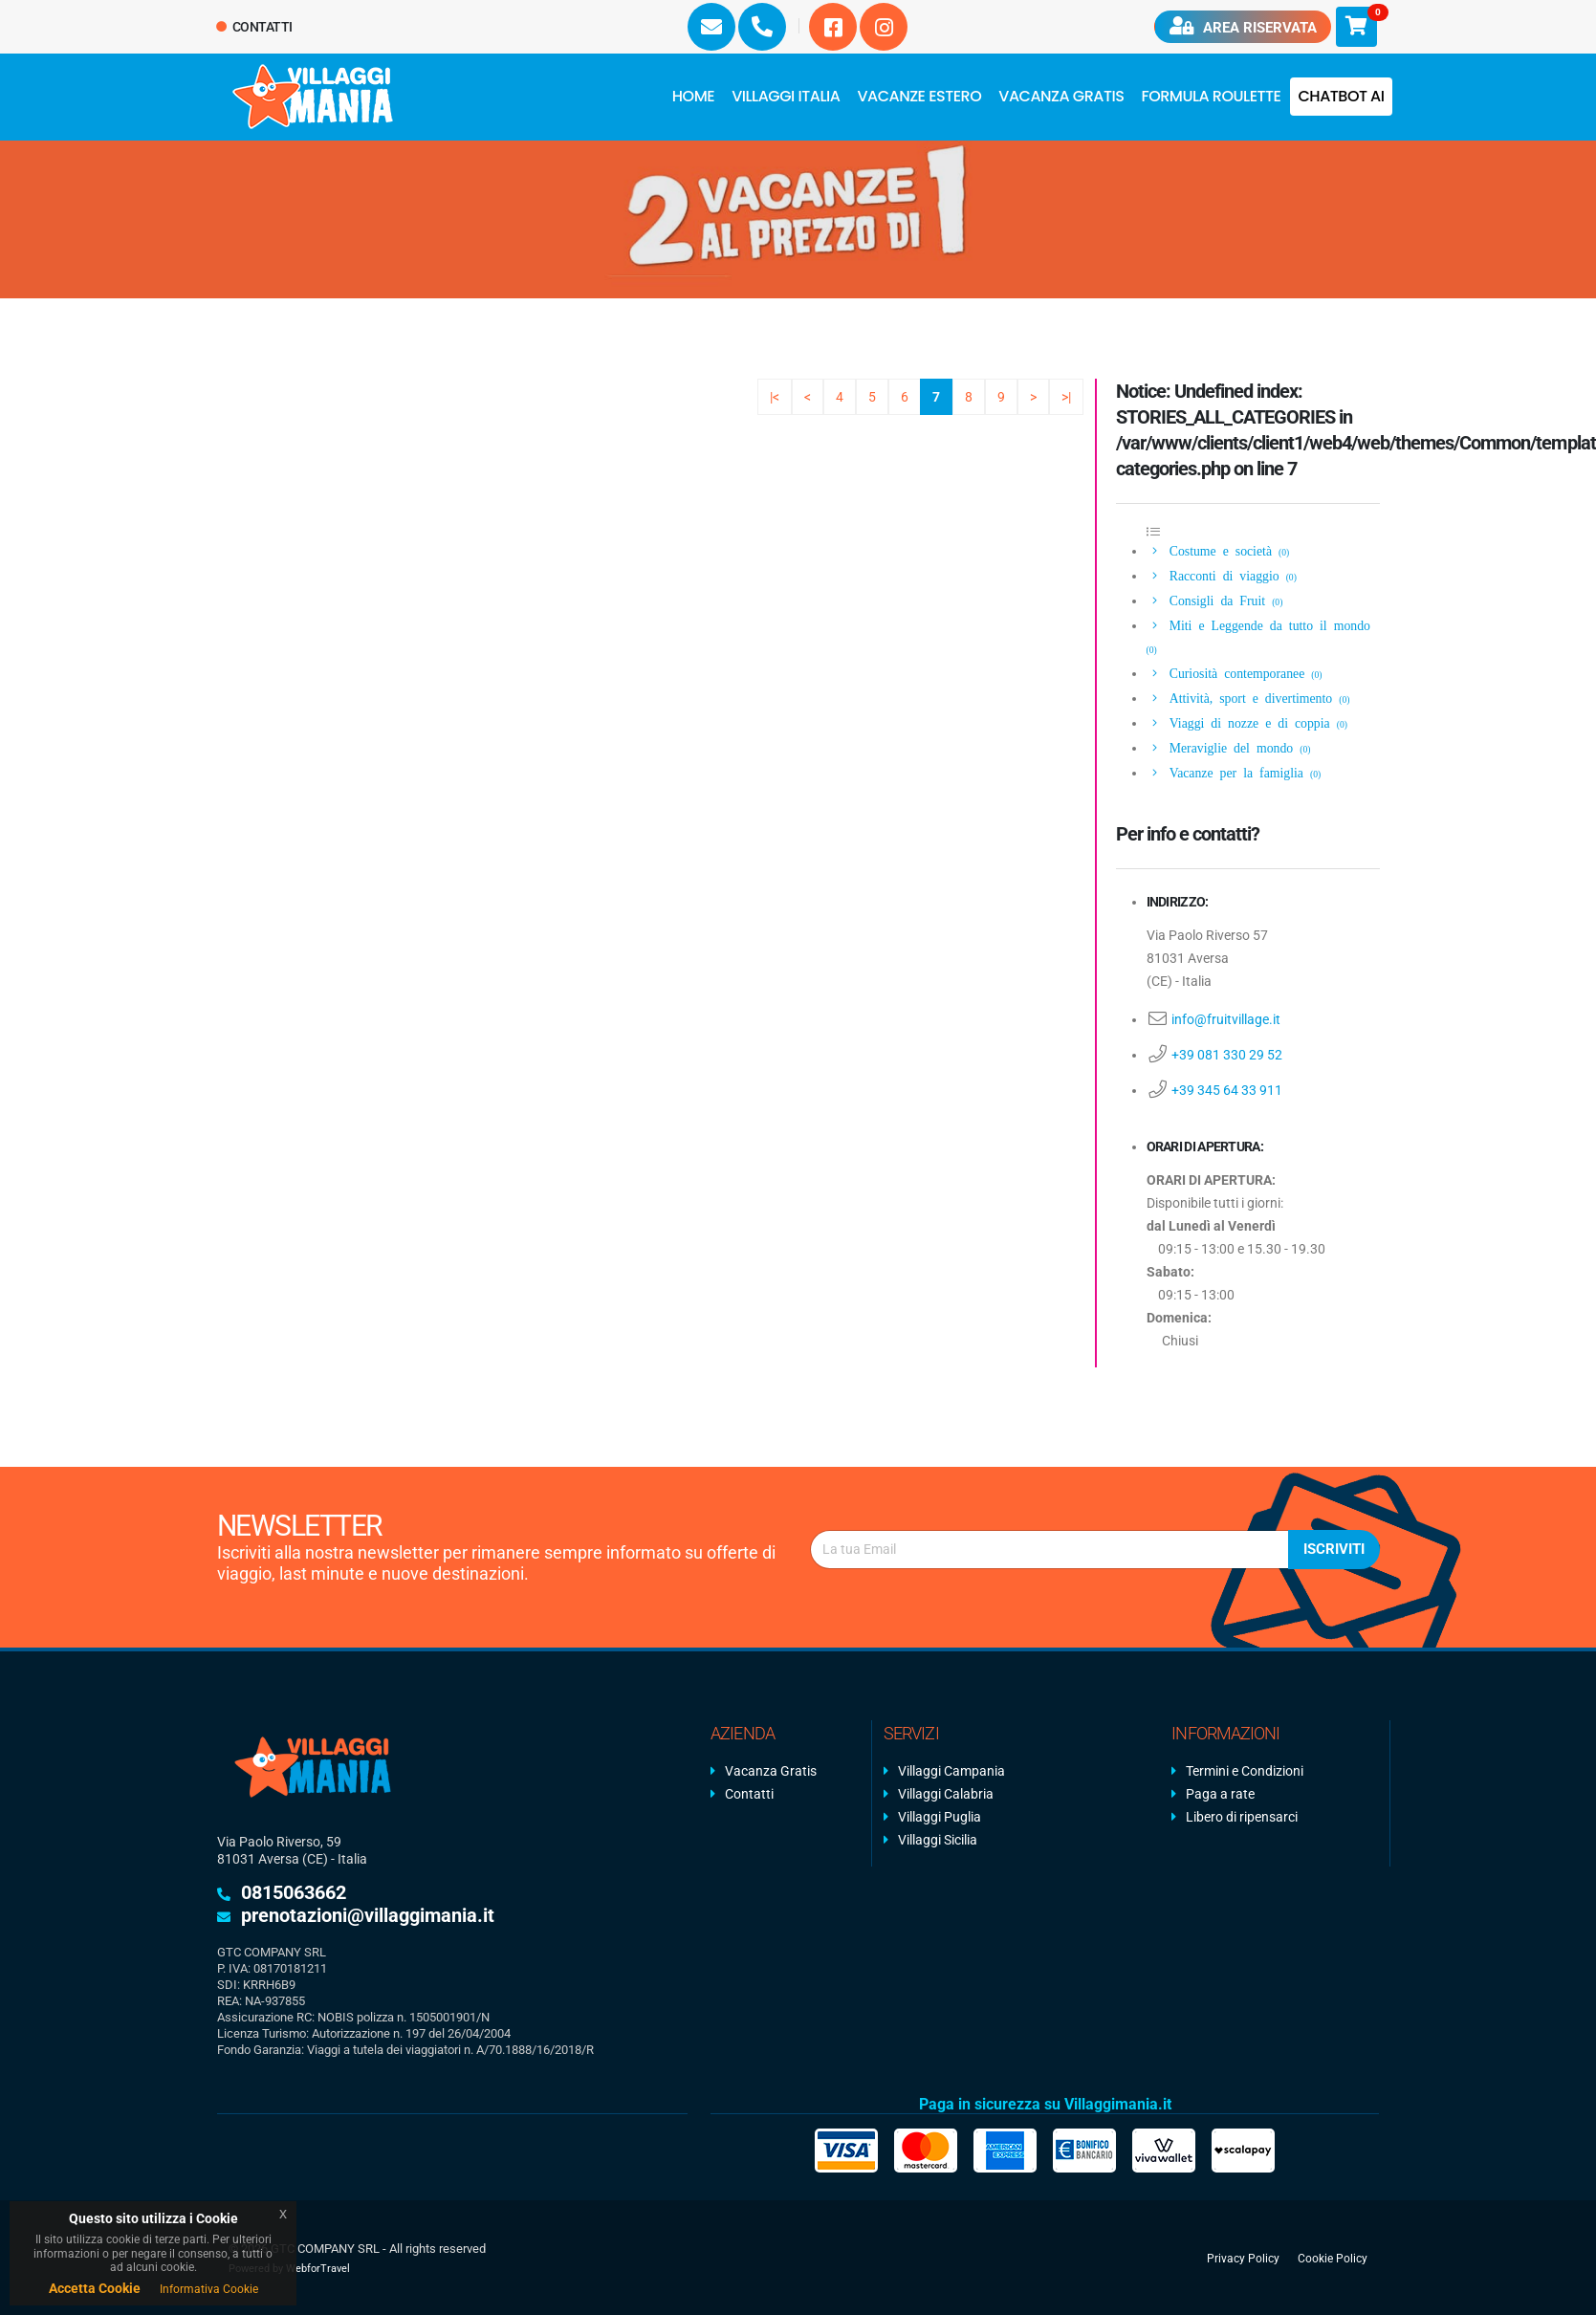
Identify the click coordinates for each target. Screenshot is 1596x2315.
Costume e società (1219, 550)
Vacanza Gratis (1061, 96)
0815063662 (293, 1892)
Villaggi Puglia (939, 1816)
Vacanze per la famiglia (1235, 771)
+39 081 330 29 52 (1226, 1054)
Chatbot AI (1341, 96)
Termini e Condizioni (1244, 1771)
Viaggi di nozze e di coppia (1248, 722)
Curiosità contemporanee (1236, 672)
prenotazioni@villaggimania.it (367, 1915)
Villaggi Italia (786, 96)
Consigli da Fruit (1216, 599)
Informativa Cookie (209, 2289)
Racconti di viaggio (1223, 574)
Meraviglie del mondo (1230, 746)
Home (693, 96)
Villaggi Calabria (946, 1794)
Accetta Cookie (95, 2288)
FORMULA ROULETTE (1210, 96)
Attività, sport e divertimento (1250, 697)
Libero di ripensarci (1242, 1816)
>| (1066, 396)
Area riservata (1242, 26)
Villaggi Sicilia (937, 1839)
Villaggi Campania (951, 1771)
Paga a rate (1220, 1794)
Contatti (255, 26)
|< (774, 396)
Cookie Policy (1332, 2257)
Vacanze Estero (919, 96)
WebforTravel (318, 2268)
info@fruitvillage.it (1225, 1019)
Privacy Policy (1243, 2257)
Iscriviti (1334, 1549)
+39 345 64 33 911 (1226, 1090)
